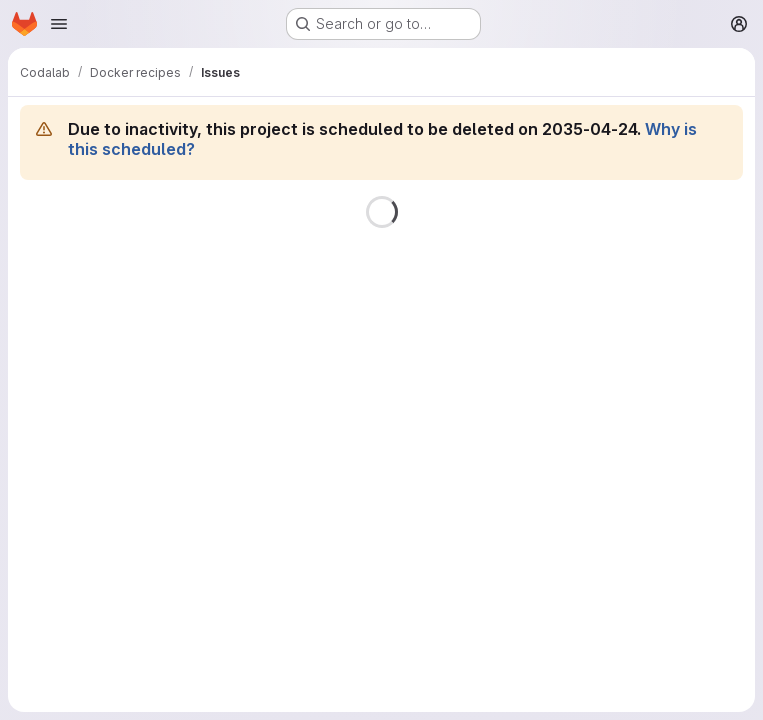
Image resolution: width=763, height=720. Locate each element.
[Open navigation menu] (59, 24)
